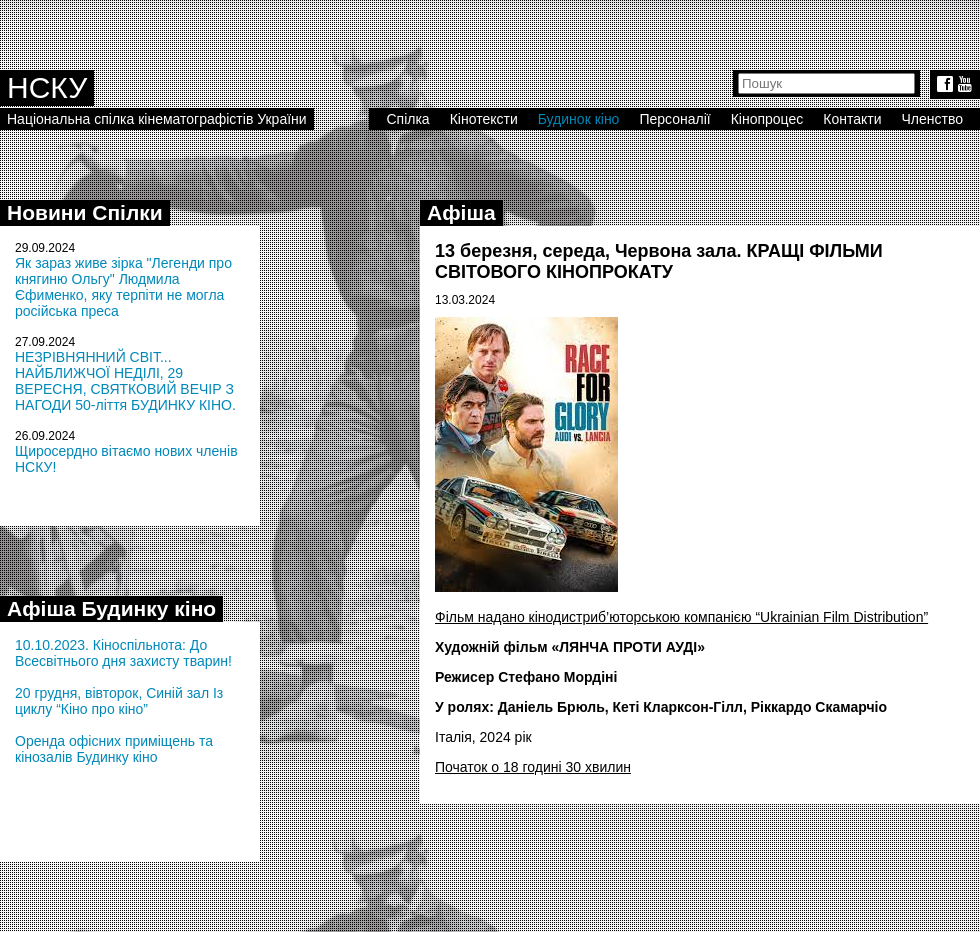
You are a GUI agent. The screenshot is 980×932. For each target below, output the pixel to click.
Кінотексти (484, 119)
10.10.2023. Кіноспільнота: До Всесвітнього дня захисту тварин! (123, 653)
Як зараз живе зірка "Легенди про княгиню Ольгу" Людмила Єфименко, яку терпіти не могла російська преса (123, 287)
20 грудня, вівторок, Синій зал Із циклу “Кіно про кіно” (119, 701)
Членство (933, 119)
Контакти (852, 119)
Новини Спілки (85, 212)
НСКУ (47, 87)
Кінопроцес (767, 119)
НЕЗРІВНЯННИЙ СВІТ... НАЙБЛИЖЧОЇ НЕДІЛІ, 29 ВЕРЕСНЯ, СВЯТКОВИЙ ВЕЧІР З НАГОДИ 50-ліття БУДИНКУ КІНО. (125, 381)
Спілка (407, 119)
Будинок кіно (579, 119)
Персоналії (674, 119)
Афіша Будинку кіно (111, 608)
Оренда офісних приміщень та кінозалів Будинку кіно (114, 749)
